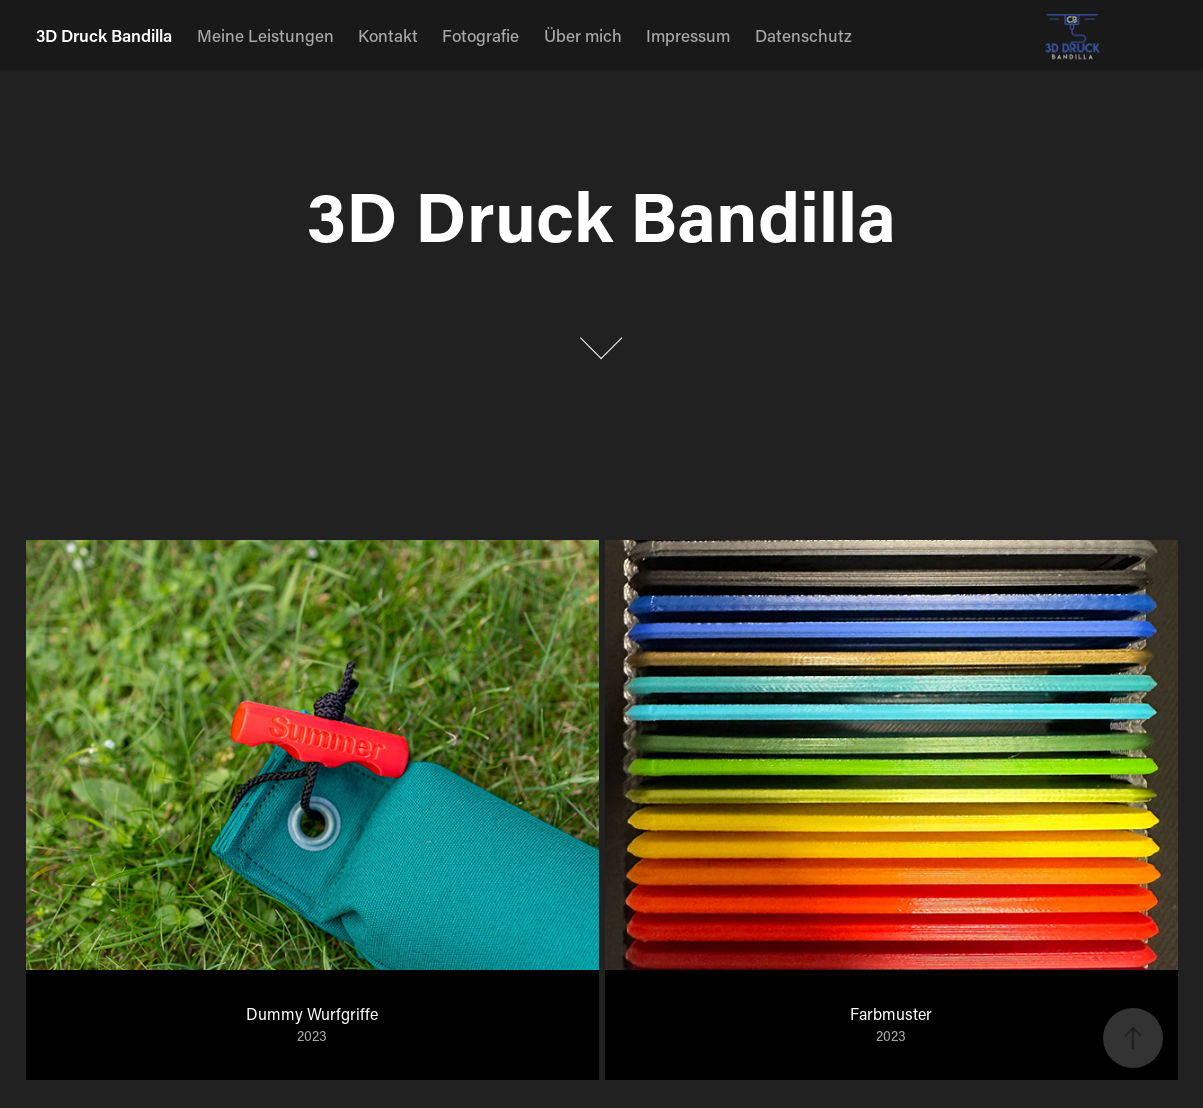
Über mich (583, 35)
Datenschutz (803, 35)
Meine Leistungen (265, 35)
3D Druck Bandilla (104, 35)
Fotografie (480, 35)
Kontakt (388, 35)
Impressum (688, 35)
